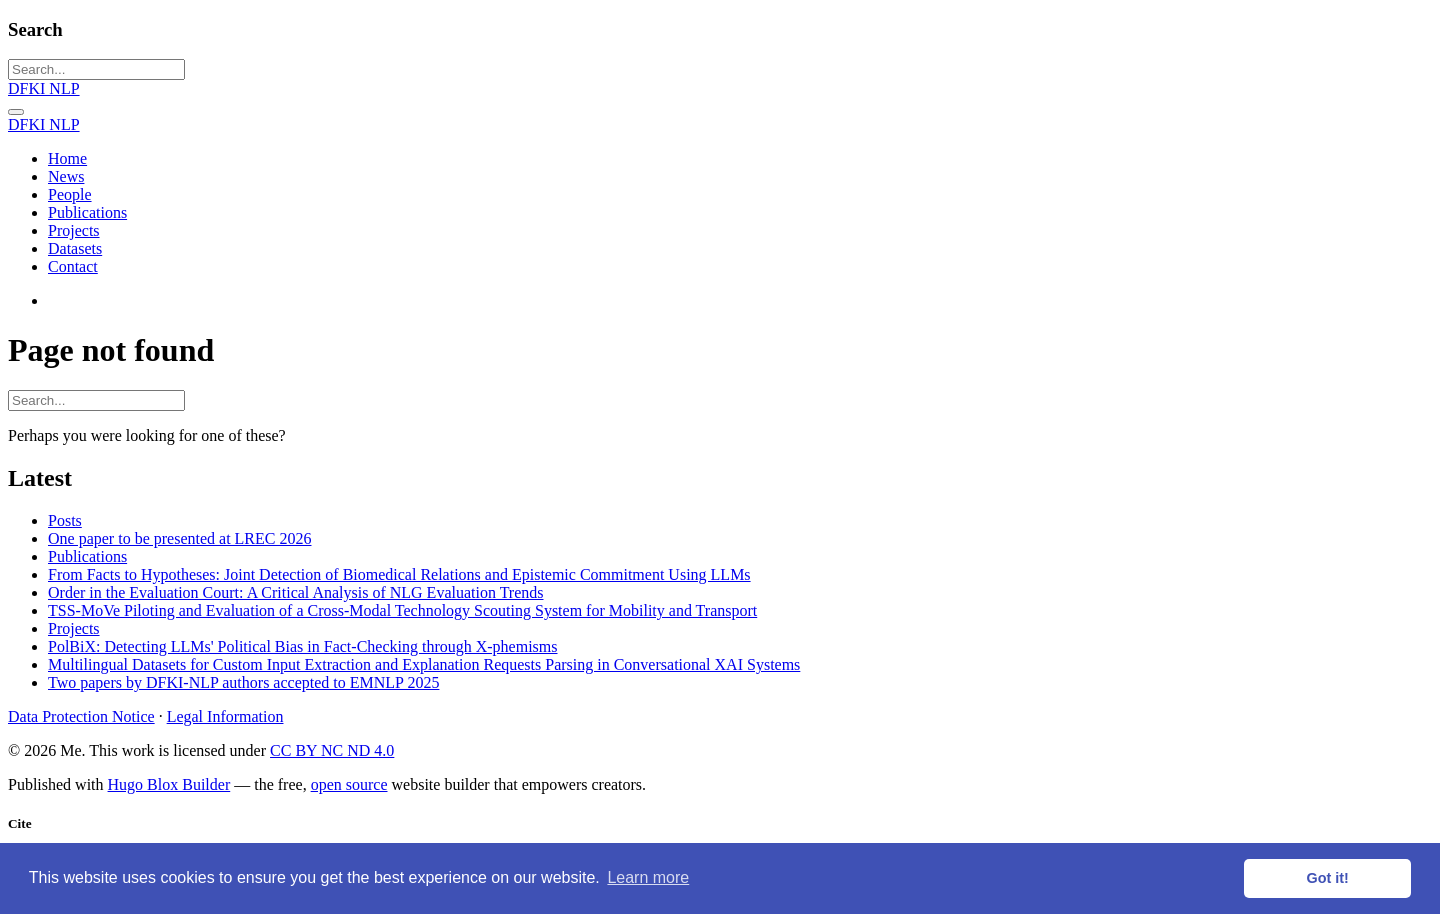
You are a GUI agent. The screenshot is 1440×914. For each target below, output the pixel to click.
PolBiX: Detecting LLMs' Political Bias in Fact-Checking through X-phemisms (303, 646)
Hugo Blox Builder (169, 784)
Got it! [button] (1328, 878)
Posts (65, 520)
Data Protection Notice (81, 716)
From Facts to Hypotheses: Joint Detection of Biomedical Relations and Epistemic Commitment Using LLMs (399, 574)
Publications (87, 556)
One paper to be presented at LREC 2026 (179, 538)
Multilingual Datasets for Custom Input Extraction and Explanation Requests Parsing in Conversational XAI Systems (424, 664)
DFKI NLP (44, 88)
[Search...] (96, 69)
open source (349, 784)
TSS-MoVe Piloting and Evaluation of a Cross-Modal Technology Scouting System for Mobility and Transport (402, 610)
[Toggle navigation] (16, 112)
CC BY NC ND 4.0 (332, 750)
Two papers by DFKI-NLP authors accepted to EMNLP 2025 (243, 682)
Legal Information (225, 716)
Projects (74, 628)
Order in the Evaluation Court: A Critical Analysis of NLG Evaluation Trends (296, 592)
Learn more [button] (648, 877)
